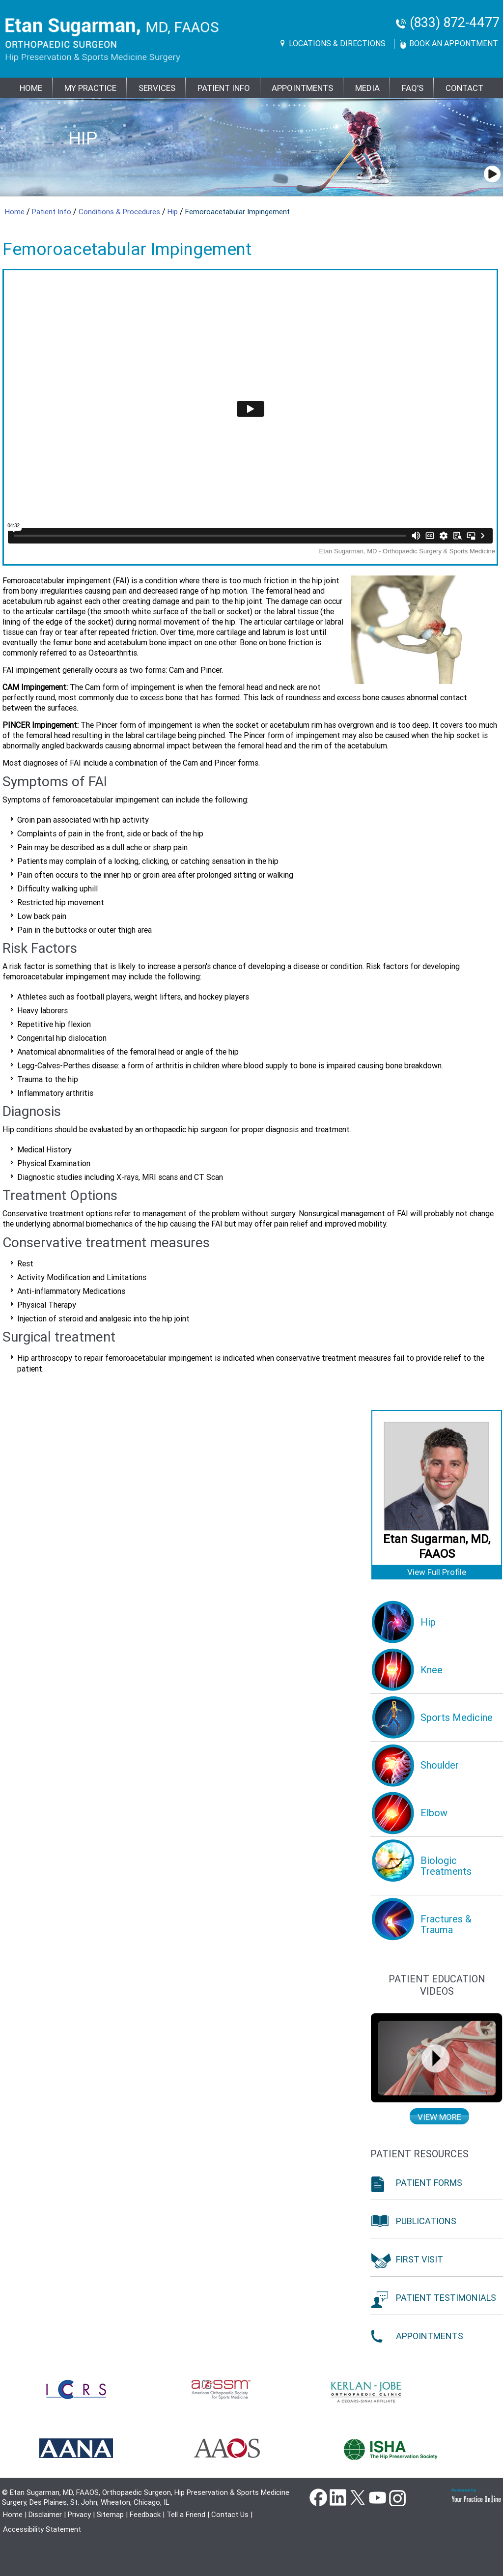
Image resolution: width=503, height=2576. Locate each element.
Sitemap (110, 2514)
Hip (82, 138)
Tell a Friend (186, 2514)
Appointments (302, 88)
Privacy (79, 2514)
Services (157, 88)
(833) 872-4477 (455, 23)
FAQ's (412, 88)
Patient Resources (419, 2154)
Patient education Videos (437, 1985)
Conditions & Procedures (120, 211)
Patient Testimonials (446, 2297)
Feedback (145, 2514)
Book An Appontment (453, 43)
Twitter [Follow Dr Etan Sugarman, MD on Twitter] (357, 2497)
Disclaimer (45, 2514)
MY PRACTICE (90, 88)
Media (367, 88)
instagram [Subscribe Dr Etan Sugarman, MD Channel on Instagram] (397, 2497)
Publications (426, 2221)
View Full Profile (436, 1572)
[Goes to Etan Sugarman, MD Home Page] (112, 40)
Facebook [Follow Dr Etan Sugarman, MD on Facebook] (318, 2497)
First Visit (419, 2259)
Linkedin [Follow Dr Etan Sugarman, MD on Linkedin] (338, 2497)
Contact (464, 88)
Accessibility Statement (42, 2529)
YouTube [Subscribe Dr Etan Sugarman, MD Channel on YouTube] (377, 2497)
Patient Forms (429, 2182)
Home (31, 88)
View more (439, 2117)
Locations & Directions (337, 43)
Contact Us (230, 2514)
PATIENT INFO (223, 88)
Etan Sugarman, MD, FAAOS (436, 1546)
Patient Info (52, 211)
